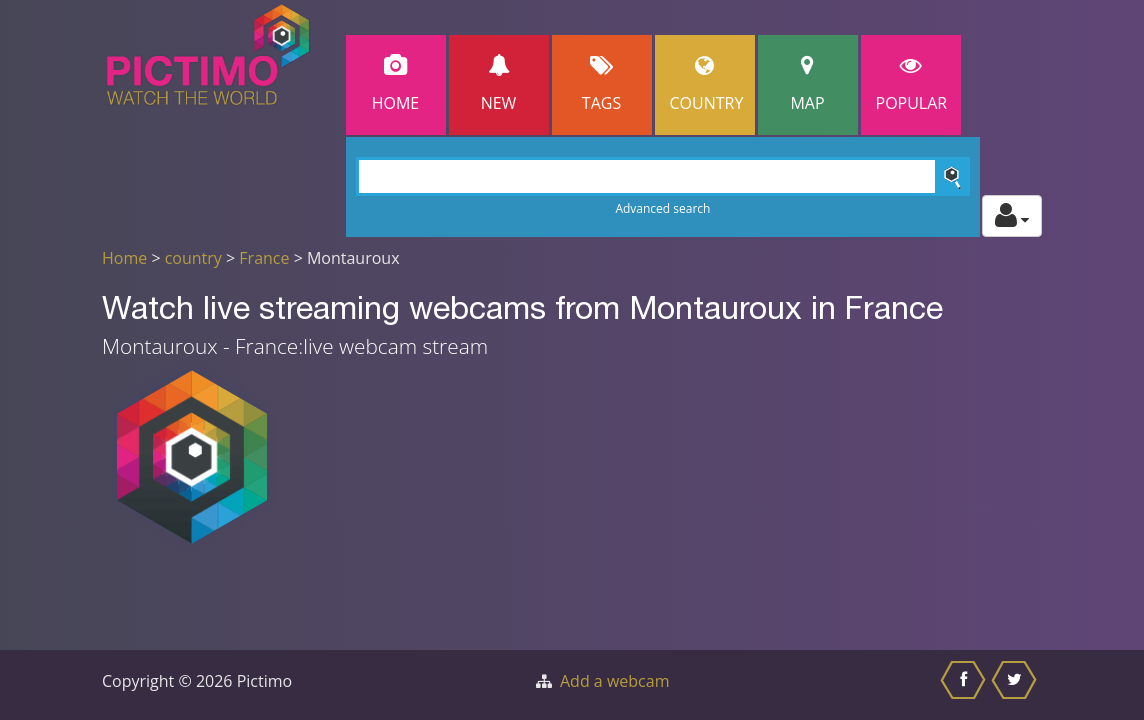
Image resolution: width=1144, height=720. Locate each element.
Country (707, 84)
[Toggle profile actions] (1012, 216)
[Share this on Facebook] (965, 685)
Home (396, 84)
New (499, 84)
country (193, 258)
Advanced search (662, 208)
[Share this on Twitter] (1016, 685)
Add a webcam (614, 681)
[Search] (663, 176)
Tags (602, 84)
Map (808, 84)
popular (912, 84)
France (264, 258)
